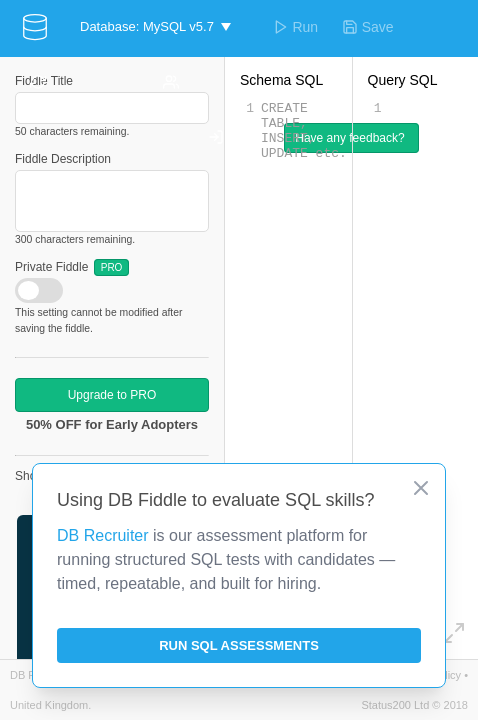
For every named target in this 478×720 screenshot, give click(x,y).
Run (296, 27)
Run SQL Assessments (239, 645)
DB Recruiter (103, 535)
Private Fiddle (72, 267)
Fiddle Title (44, 81)
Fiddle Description (63, 159)
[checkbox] (39, 290)
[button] (154, 26)
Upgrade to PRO (112, 395)
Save (368, 27)
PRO (112, 267)
